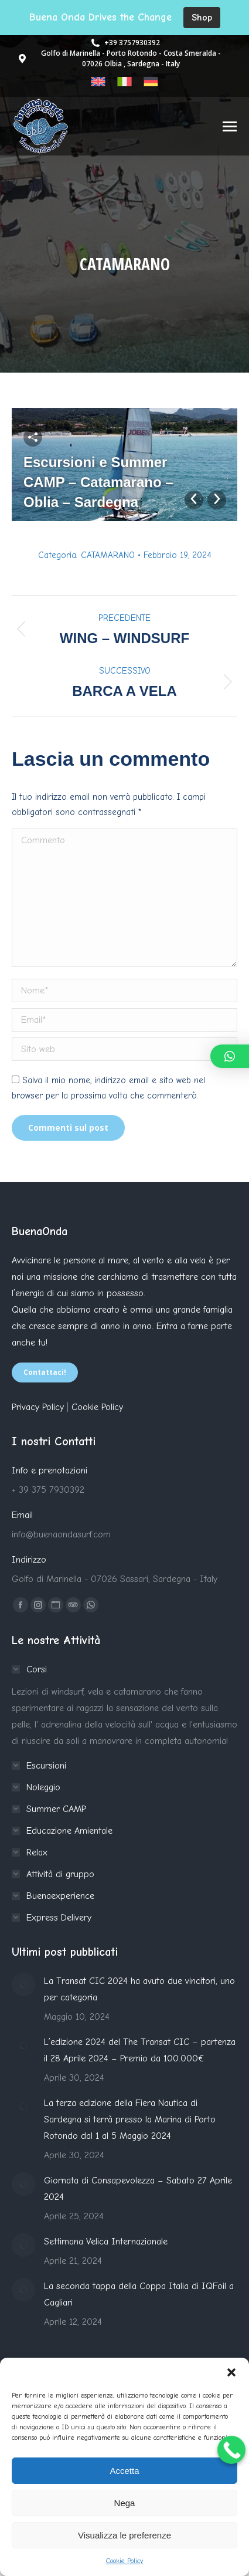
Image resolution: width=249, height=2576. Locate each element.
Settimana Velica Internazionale (106, 2241)
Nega (124, 2503)
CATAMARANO (108, 555)
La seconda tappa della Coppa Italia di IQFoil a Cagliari (139, 2294)
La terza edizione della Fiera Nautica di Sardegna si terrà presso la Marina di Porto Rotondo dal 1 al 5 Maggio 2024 (130, 2119)
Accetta (124, 2471)
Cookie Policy (124, 2561)
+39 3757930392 (125, 43)
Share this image (32, 437)
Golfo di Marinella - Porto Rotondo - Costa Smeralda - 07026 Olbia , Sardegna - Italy (119, 58)
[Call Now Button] (231, 2450)
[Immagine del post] (23, 1984)
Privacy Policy (38, 1407)
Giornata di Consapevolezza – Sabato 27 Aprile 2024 (138, 2188)
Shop (202, 17)
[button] (231, 2372)
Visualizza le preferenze (124, 2535)
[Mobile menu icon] (229, 126)
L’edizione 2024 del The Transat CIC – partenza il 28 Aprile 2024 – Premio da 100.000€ (140, 2050)
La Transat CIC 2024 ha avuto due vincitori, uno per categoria (139, 1989)
